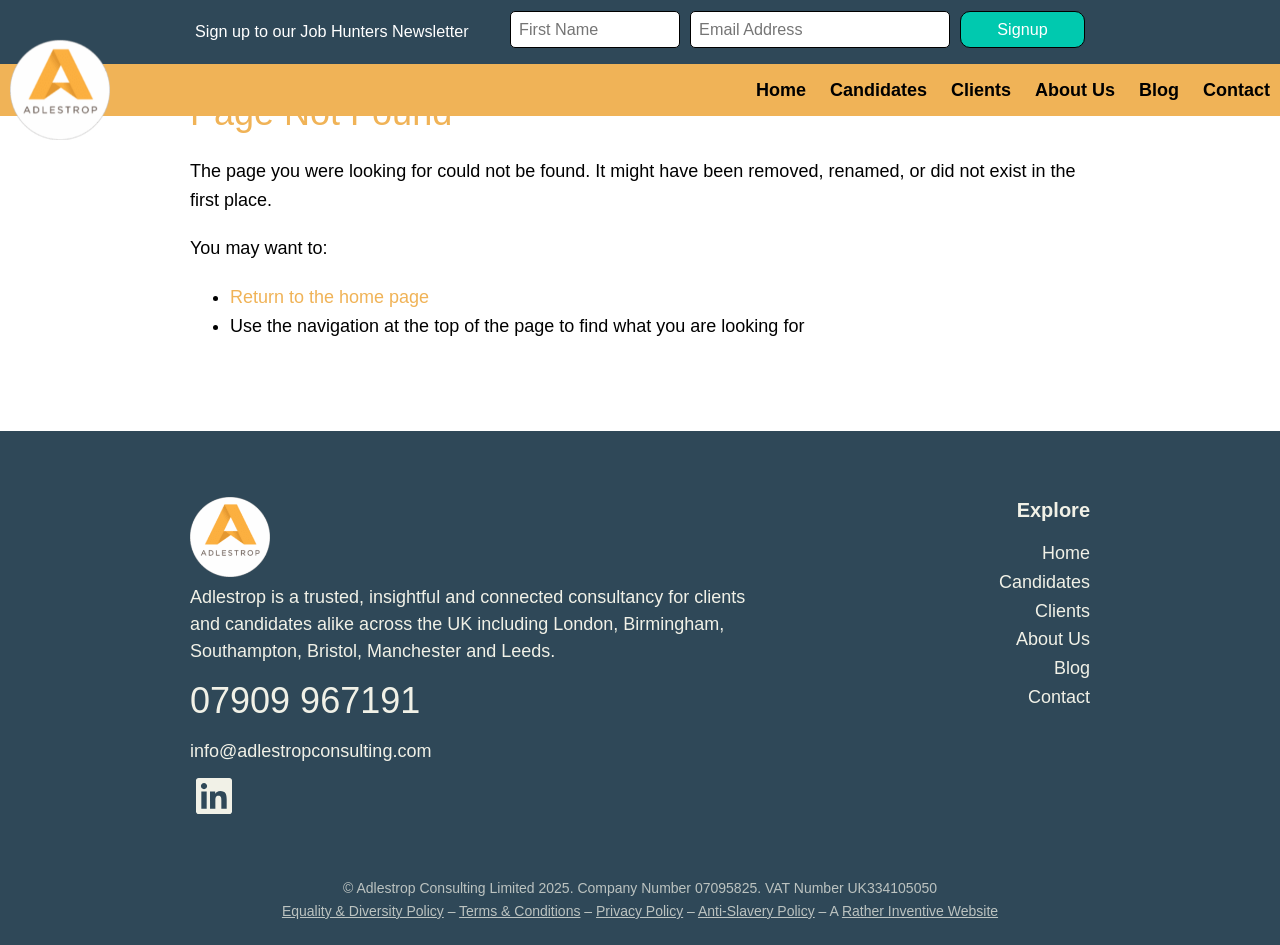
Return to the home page (329, 297)
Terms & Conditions (519, 911)
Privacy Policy (639, 911)
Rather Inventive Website (920, 911)
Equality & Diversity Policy (363, 911)
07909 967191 (305, 700)
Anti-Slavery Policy (756, 911)
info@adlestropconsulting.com (310, 751)
